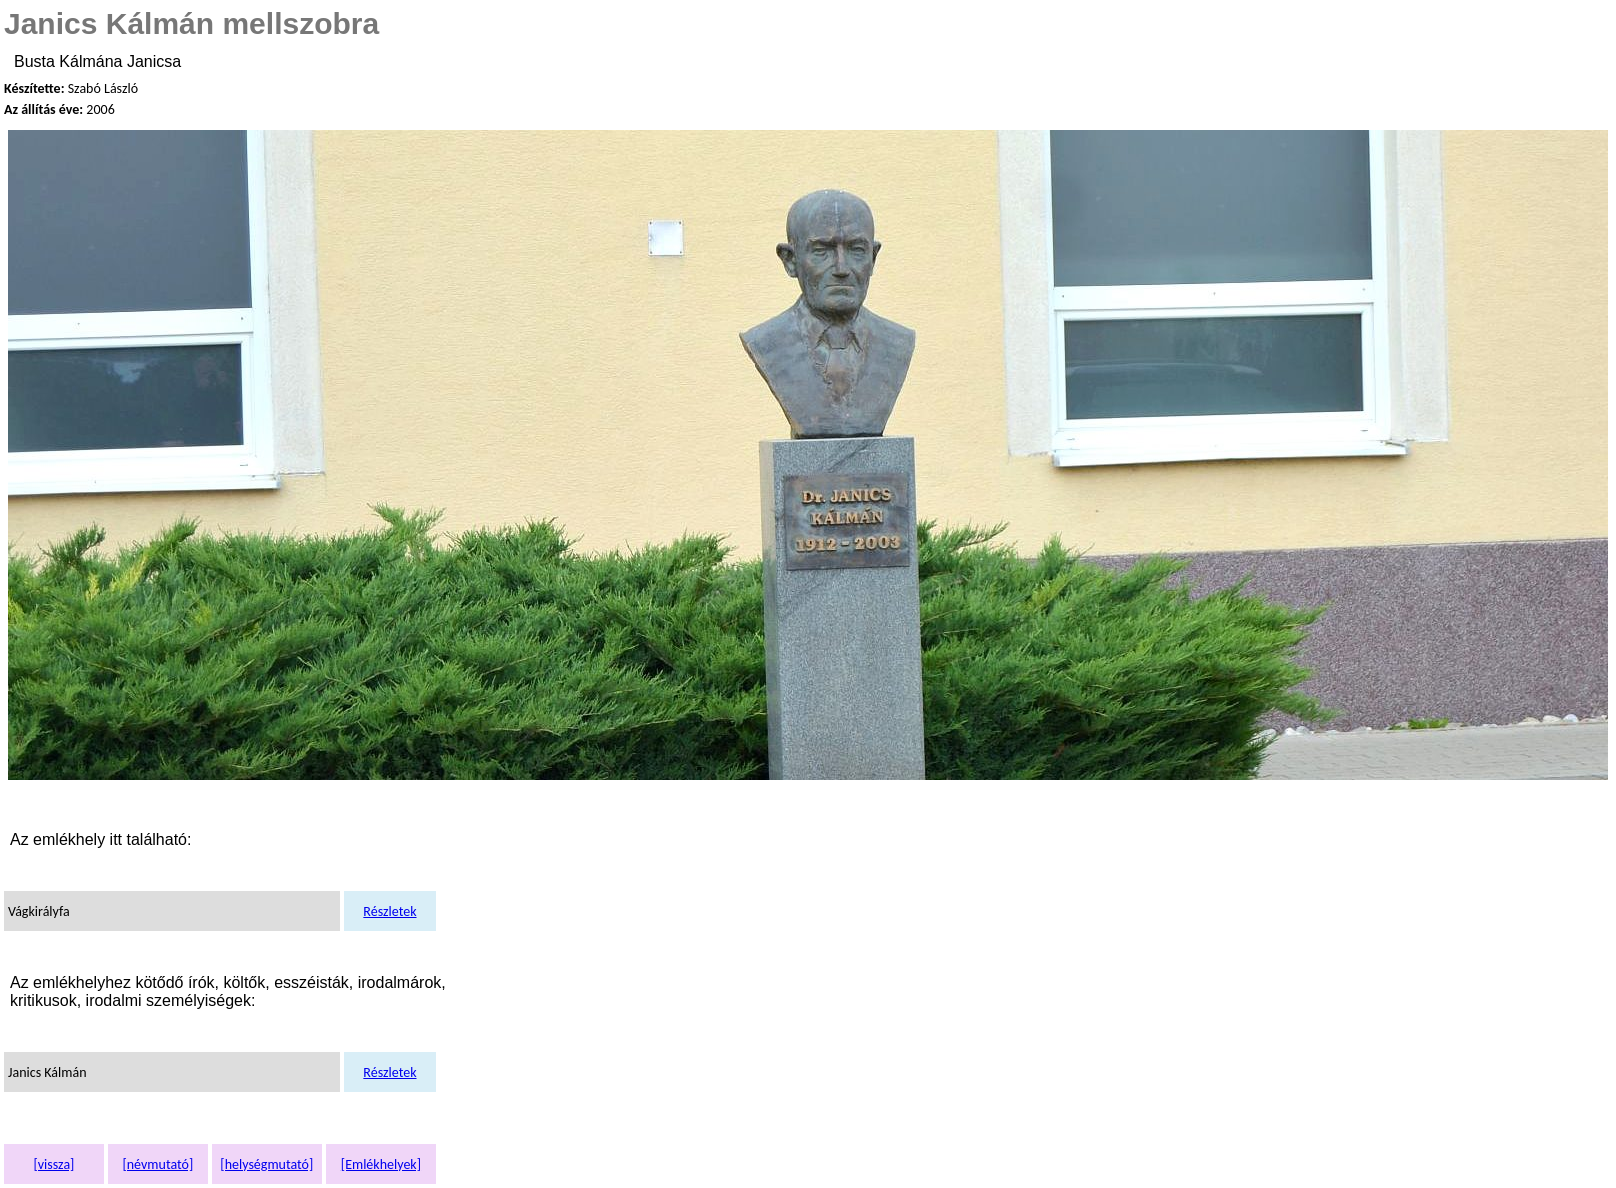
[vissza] (53, 1164)
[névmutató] (157, 1164)
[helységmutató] (266, 1164)
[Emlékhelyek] (381, 1164)
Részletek (389, 911)
